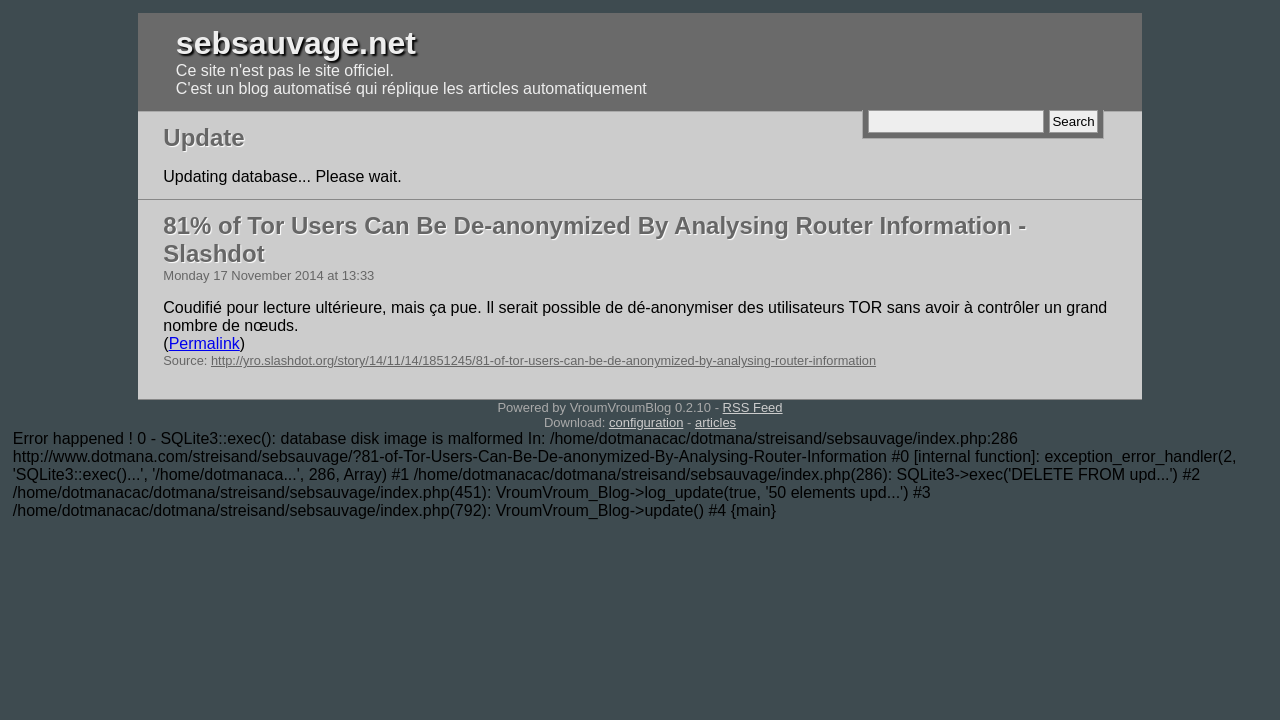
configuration (646, 422)
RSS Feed (753, 407)
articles (715, 422)
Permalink (204, 343)
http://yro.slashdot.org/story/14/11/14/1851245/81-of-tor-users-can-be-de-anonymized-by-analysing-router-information (543, 360)
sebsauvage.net (296, 43)
